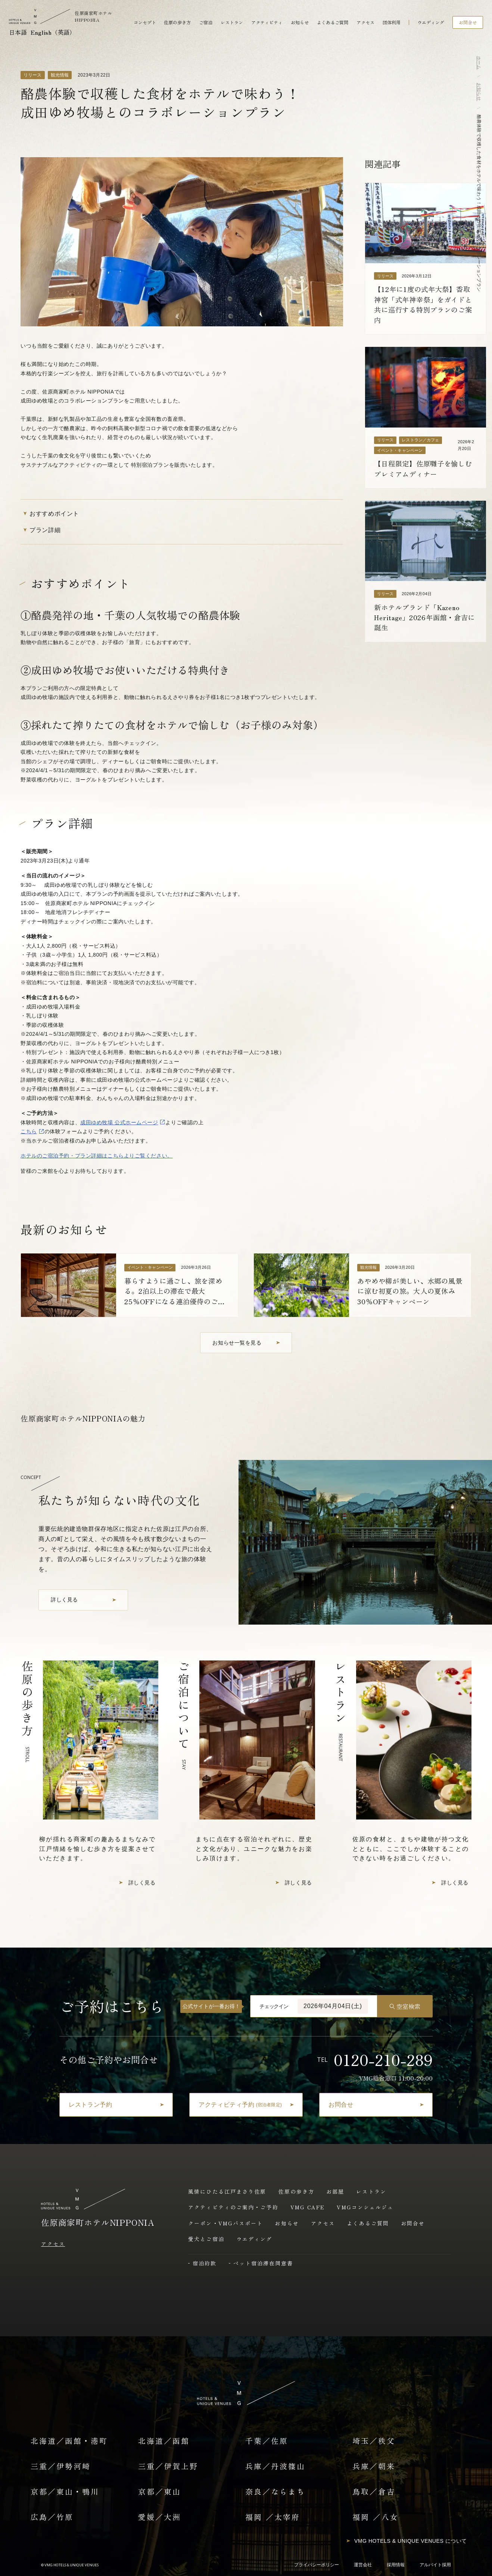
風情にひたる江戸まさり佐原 (227, 2191)
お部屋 (335, 2191)
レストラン (232, 22)
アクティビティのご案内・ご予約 (233, 2207)
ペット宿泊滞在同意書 (263, 2263)
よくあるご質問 (332, 22)
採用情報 (396, 2564)
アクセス (365, 22)
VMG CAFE (307, 2207)
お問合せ (413, 2223)
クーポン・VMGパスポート (225, 2223)
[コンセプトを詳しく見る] (83, 1600)
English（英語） (53, 32)
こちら (29, 1131)
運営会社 (363, 2564)
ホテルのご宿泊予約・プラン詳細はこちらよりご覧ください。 (97, 1156)
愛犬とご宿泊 (206, 2239)
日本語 (18, 32)
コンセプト (145, 22)
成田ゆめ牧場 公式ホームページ (119, 1122)
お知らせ (300, 22)
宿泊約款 (205, 2263)
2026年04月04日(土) (332, 2006)
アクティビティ (267, 22)
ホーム (479, 62)
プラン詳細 (40, 529)
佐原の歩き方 (177, 22)
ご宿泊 (205, 22)
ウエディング (430, 22)
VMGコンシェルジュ (365, 2207)
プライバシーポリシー (316, 2564)
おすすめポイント (50, 513)
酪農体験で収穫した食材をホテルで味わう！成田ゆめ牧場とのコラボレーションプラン (479, 203)
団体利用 (392, 22)
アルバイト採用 (435, 2564)
